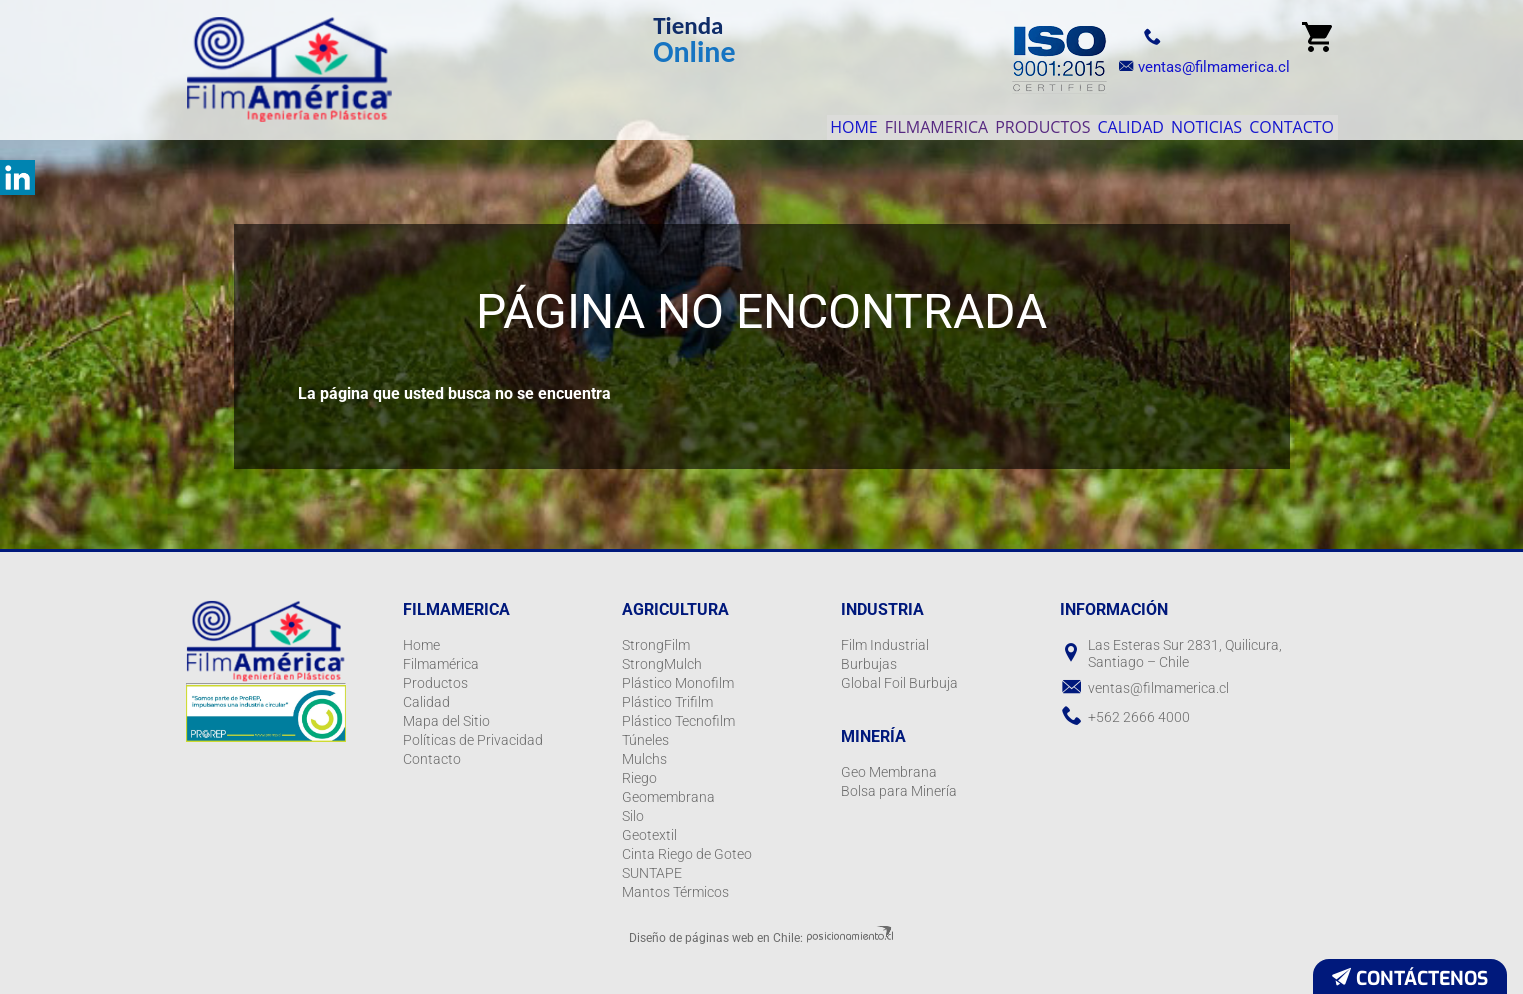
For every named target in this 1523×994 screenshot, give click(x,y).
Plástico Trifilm (667, 702)
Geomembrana (668, 797)
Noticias (1168, 122)
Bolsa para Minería (899, 791)
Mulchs (644, 759)
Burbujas (869, 664)
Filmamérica (441, 664)
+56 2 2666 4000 (1182, 36)
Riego (639, 778)
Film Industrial (885, 645)
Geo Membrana (889, 772)
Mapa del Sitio (446, 721)
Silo (633, 816)
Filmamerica (823, 122)
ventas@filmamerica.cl (1199, 66)
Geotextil (649, 835)
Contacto (1279, 122)
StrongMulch (662, 664)
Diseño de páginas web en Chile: (716, 938)
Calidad (1068, 122)
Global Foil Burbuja (899, 683)
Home (717, 122)
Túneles (645, 740)
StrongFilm (656, 645)
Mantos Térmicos (675, 892)
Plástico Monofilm (678, 683)
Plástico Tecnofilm (678, 721)
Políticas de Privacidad (473, 740)
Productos (955, 122)
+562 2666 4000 (1139, 717)
